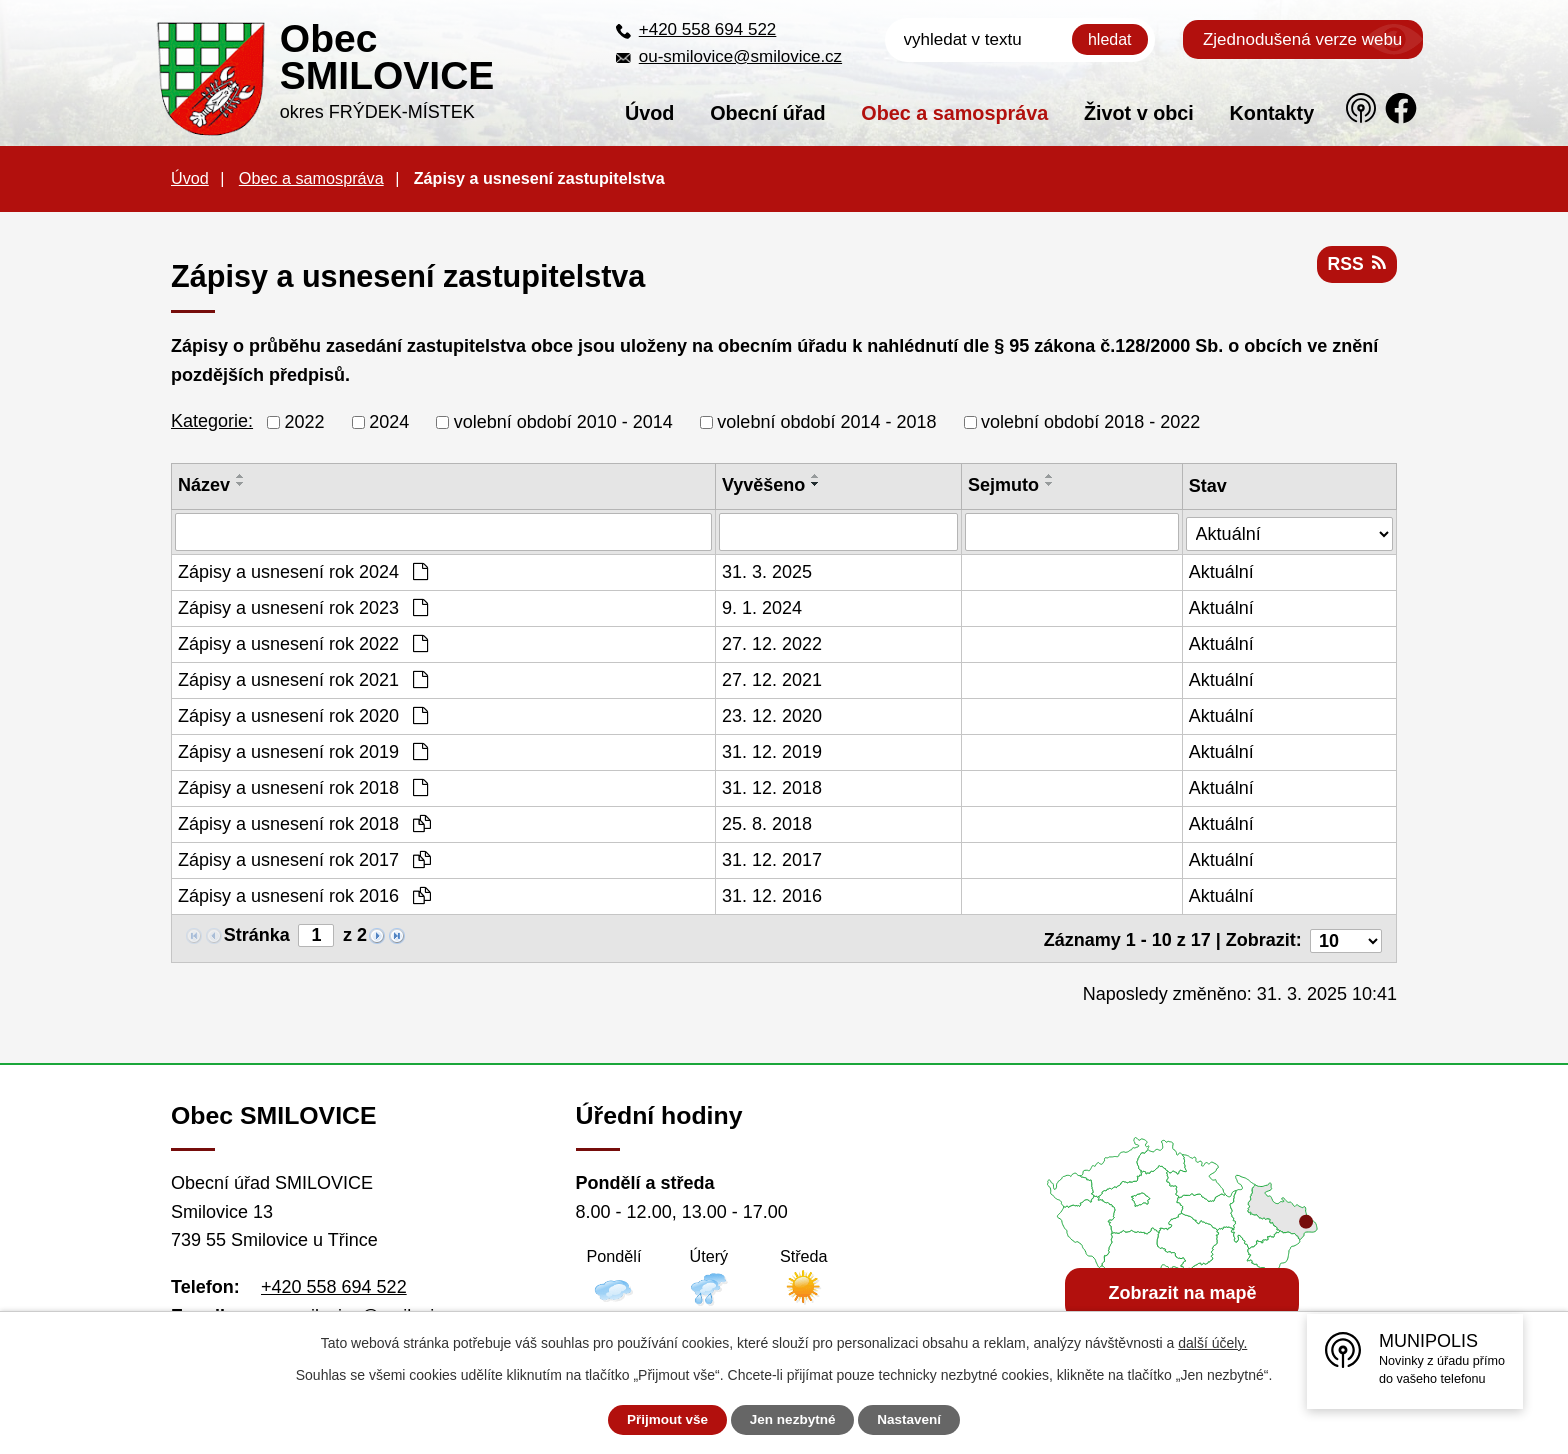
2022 (305, 422)
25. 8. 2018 (768, 824)
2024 (389, 422)
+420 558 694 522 (708, 29)
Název (204, 485)
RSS (1356, 267)
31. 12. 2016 (773, 896)
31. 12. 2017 (773, 860)
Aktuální (1222, 572)
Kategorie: (212, 421)
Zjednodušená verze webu (1302, 39)
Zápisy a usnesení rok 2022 (303, 644)
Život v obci (1139, 113)
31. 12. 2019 (773, 752)
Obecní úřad (767, 113)
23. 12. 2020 (773, 716)
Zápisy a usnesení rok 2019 (303, 752)
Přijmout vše (661, 1420)
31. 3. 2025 (768, 572)
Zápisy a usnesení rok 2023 (303, 608)
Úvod (649, 113)
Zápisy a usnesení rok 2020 (303, 716)
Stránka (257, 935)
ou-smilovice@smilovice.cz (740, 56)
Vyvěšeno (764, 485)
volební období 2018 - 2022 (1090, 422)
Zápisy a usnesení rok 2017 (304, 860)
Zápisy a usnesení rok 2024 (303, 572)
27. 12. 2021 (773, 680)
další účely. (1212, 1343)
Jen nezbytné (793, 1420)
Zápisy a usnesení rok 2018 (303, 788)
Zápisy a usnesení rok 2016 (304, 896)
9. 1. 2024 (763, 608)
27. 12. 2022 (773, 644)
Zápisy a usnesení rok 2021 (303, 680)
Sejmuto (1004, 485)
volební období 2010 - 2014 (563, 422)
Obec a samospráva (954, 113)
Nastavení (916, 1420)
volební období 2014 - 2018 (826, 422)
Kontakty (1272, 113)
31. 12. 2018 (773, 788)
